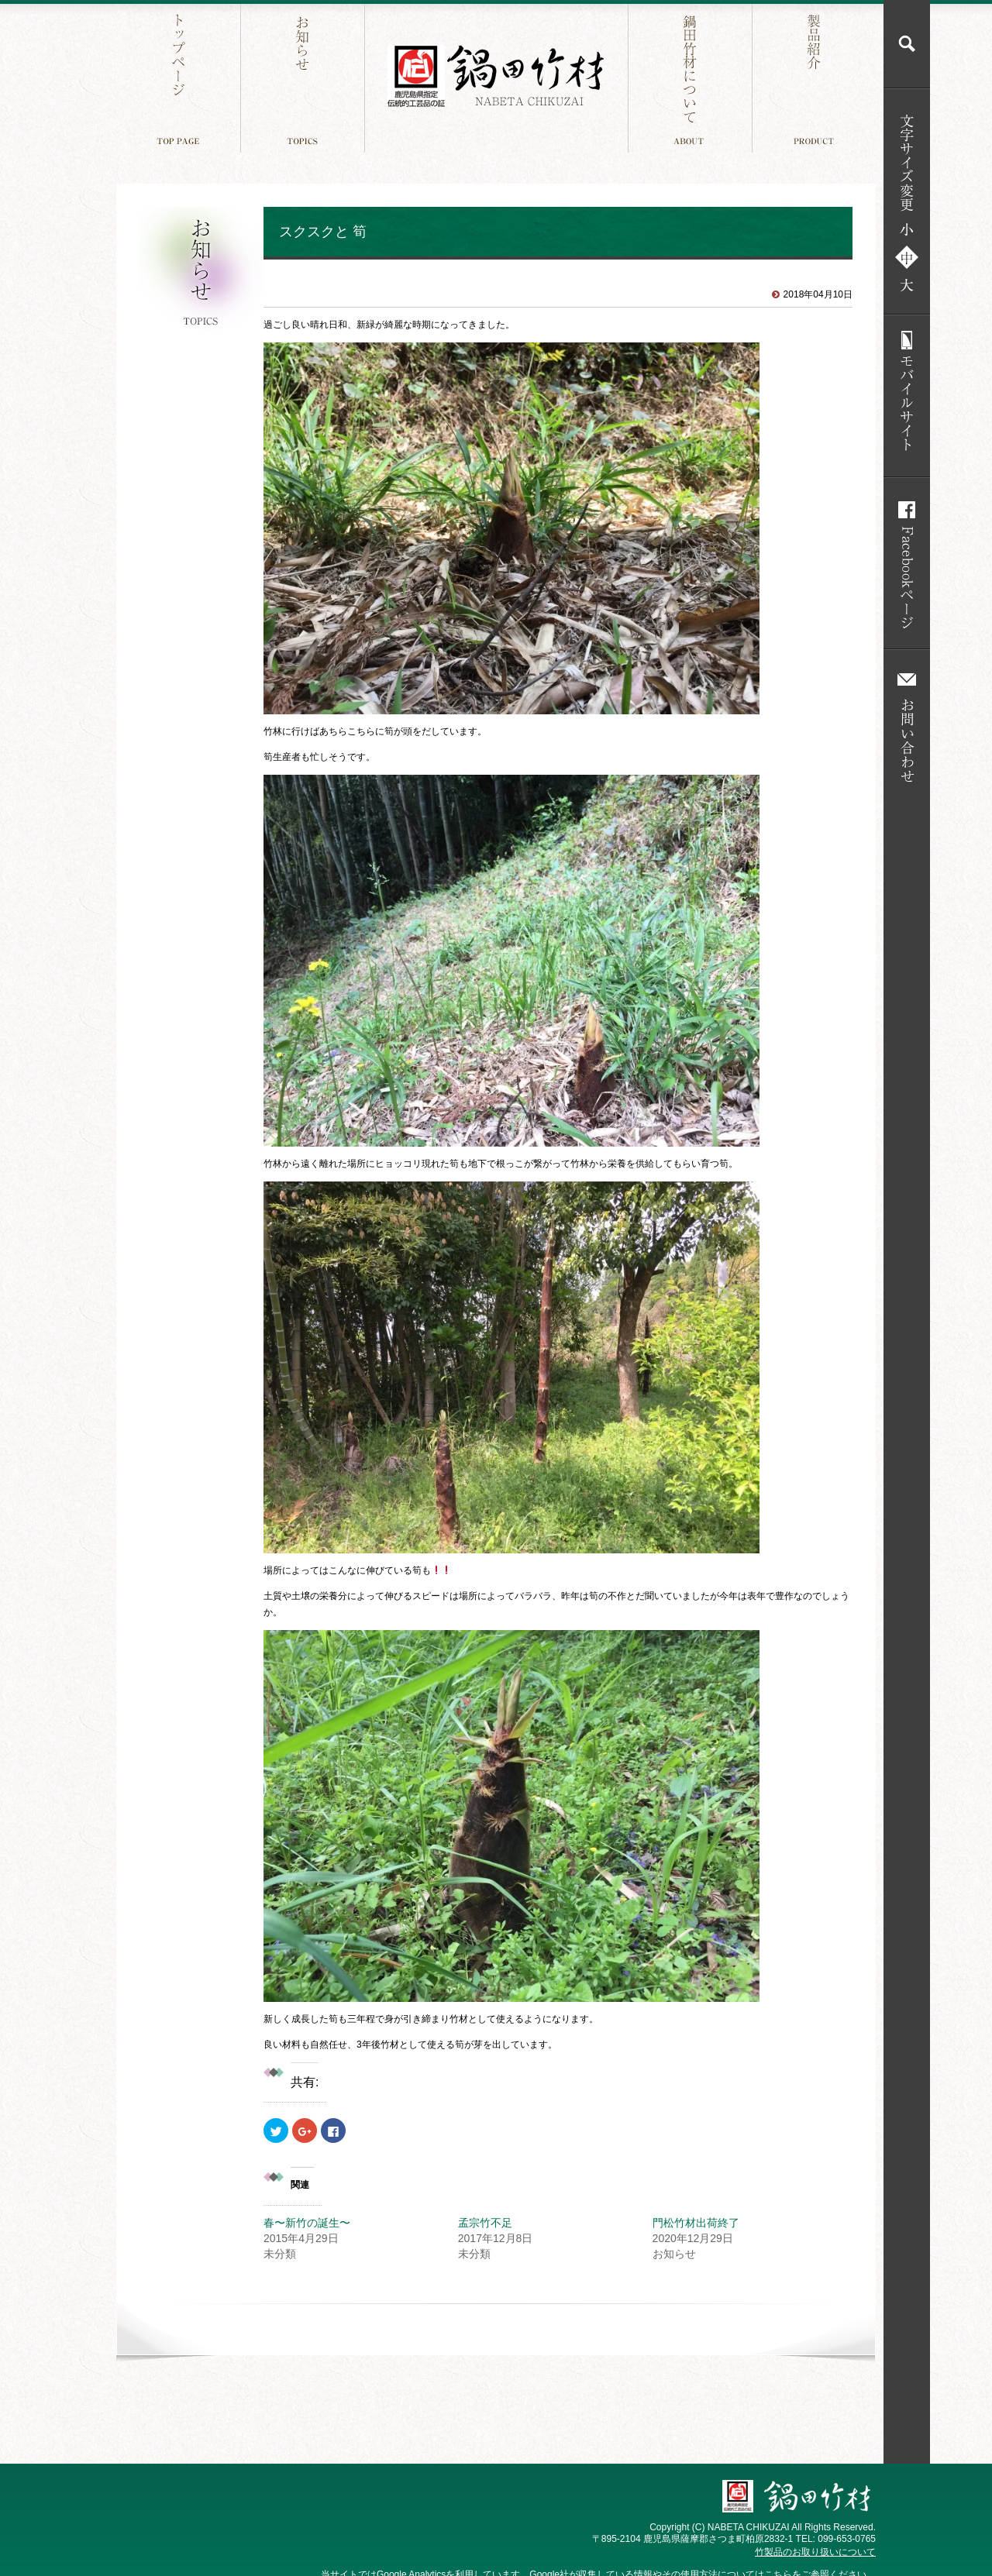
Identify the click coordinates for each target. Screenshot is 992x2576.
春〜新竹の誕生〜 (307, 2223)
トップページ (180, 76)
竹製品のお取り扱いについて (815, 2552)
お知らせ (304, 76)
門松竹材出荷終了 (696, 2223)
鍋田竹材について (692, 76)
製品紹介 (816, 76)
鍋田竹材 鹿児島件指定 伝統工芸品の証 (496, 76)
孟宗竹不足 (485, 2223)
